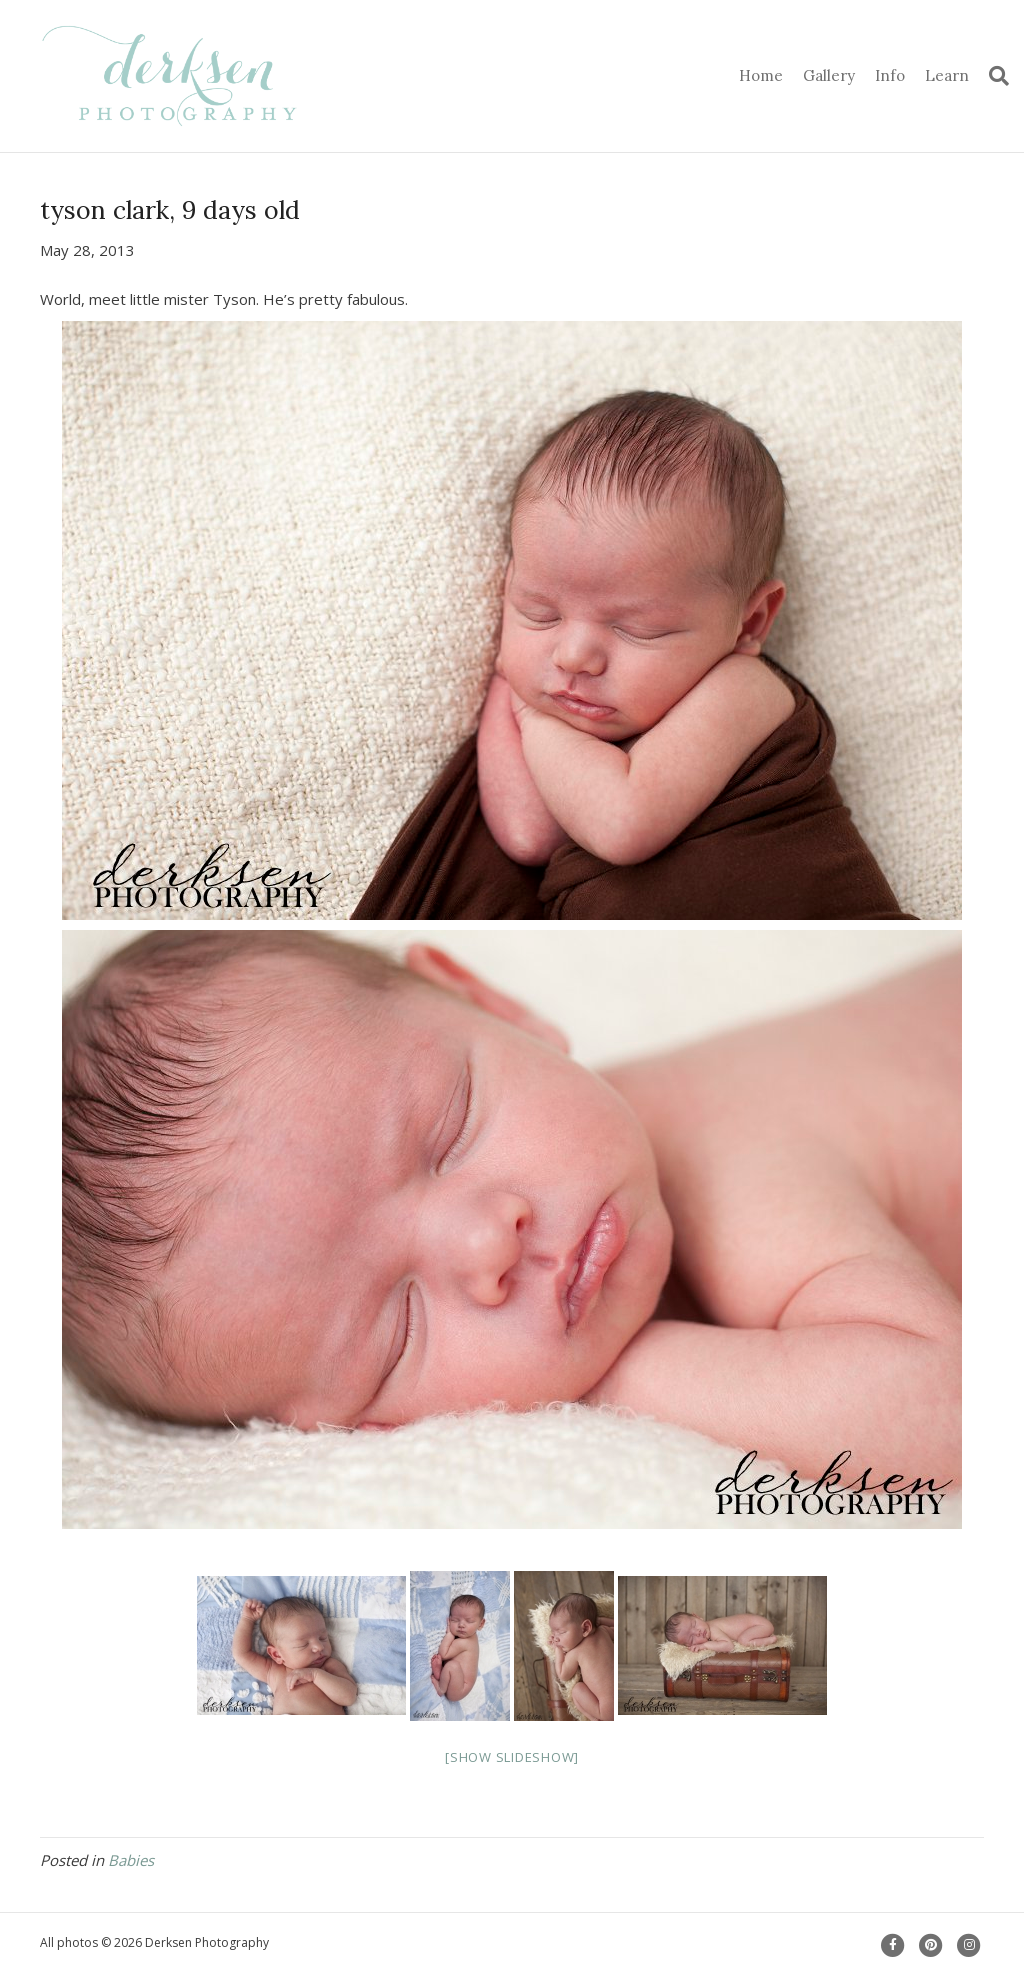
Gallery (829, 75)
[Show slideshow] (512, 1757)
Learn (947, 75)
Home (761, 75)
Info (890, 75)
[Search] (994, 76)
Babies (131, 1860)
